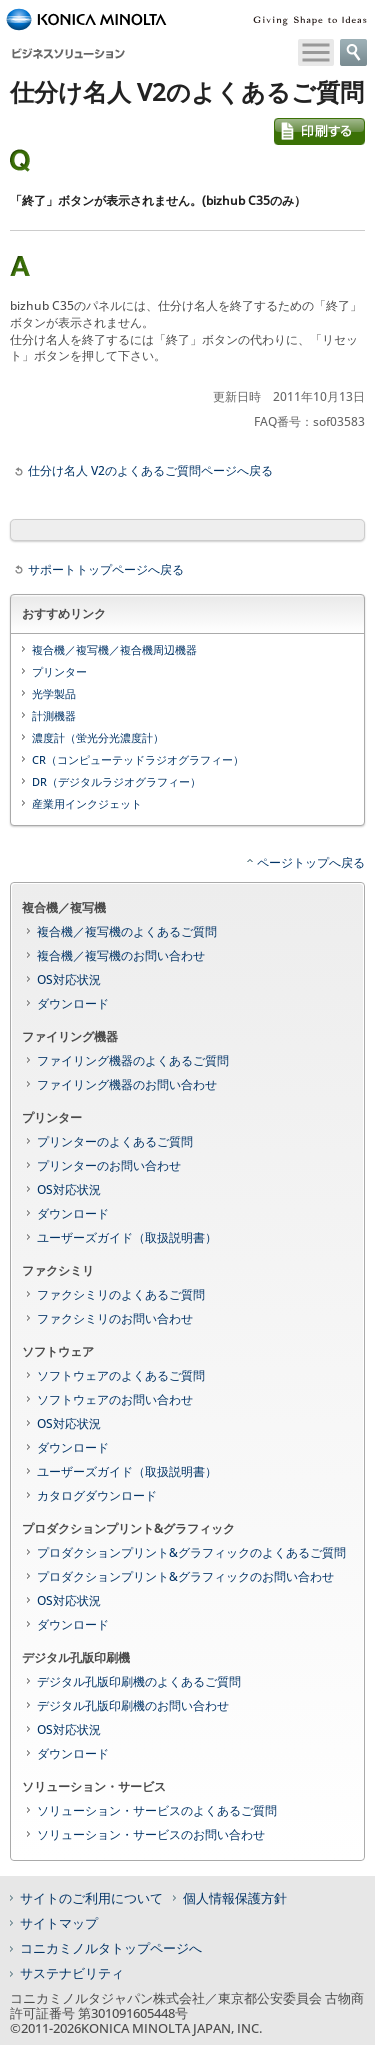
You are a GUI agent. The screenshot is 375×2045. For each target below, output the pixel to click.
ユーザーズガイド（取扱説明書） (127, 1237)
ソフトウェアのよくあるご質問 (121, 1375)
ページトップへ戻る (311, 862)
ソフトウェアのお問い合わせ (115, 1399)
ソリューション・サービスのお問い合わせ (151, 1834)
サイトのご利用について (91, 1898)
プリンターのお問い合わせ (109, 1165)
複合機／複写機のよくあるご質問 (127, 931)
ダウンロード (73, 1003)
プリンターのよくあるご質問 (115, 1141)
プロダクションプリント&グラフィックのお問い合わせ (185, 1576)
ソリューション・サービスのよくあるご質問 (157, 1810)
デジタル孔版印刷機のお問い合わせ (133, 1705)
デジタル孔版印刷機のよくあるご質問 (139, 1681)
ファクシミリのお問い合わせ (115, 1318)
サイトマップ (59, 1923)
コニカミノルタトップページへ (111, 1948)
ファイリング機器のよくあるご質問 (133, 1060)
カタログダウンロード (97, 1495)
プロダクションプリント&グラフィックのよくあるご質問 (191, 1552)
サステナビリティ (72, 1973)
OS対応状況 (69, 979)
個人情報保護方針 (235, 1898)
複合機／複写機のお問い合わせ (121, 955)
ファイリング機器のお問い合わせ (127, 1084)
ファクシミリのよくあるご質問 (121, 1294)
